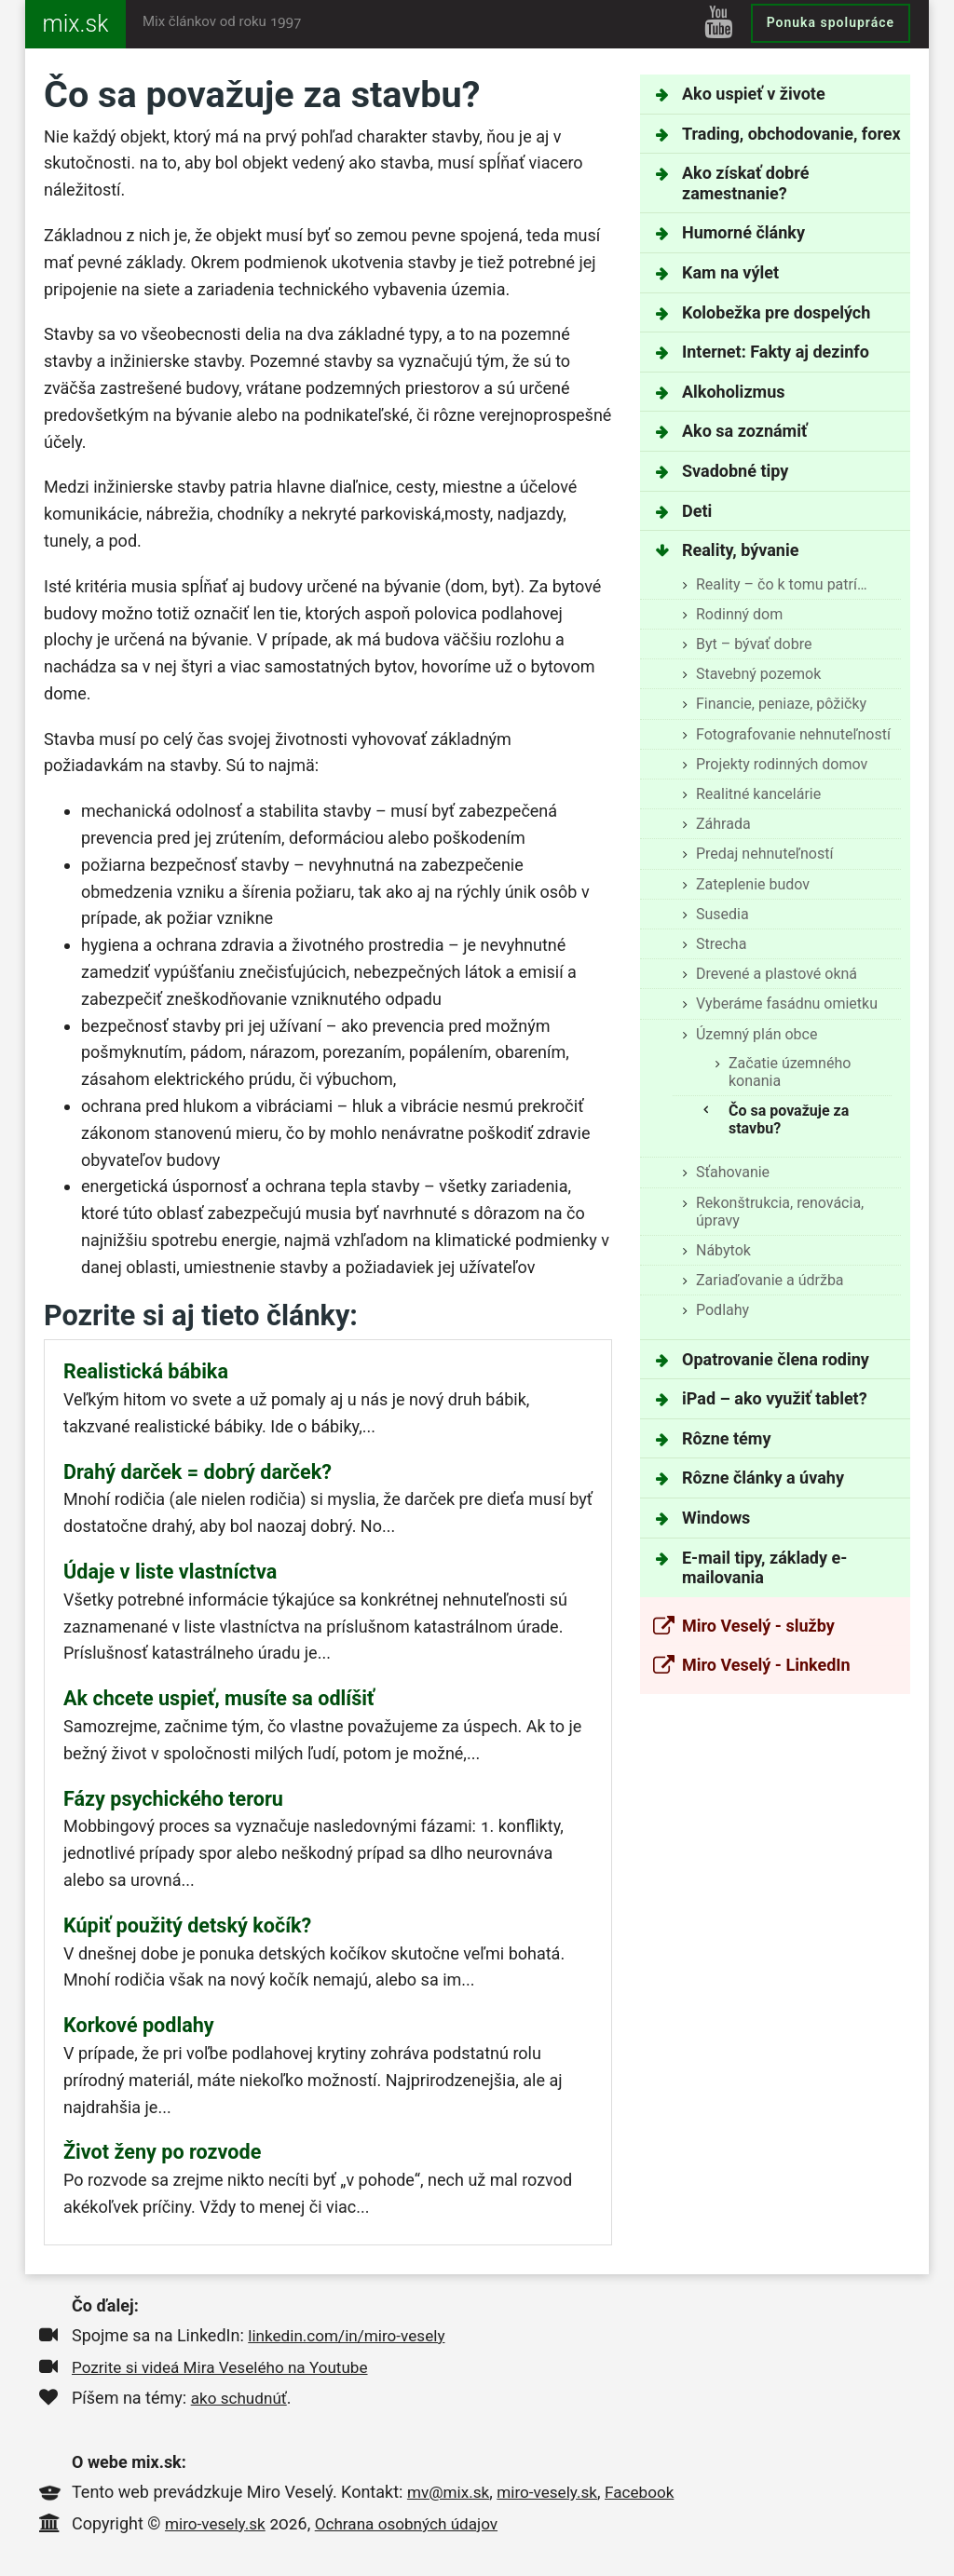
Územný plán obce (756, 1034)
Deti (697, 511)
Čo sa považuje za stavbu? (789, 1119)
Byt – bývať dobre (753, 644)
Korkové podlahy (138, 2025)
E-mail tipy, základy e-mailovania (764, 1568)
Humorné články (743, 232)
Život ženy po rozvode (162, 2151)
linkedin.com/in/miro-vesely (351, 2335)
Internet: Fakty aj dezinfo (775, 351)
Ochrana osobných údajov (416, 2523)
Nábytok (723, 1250)
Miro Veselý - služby (758, 1625)
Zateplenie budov (753, 884)
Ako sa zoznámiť (744, 431)
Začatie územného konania (790, 1072)
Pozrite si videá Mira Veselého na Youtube (227, 2367)
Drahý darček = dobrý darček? (197, 1472)
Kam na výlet (730, 272)
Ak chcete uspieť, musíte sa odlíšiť (219, 1698)
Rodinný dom (739, 614)
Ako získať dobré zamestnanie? (745, 183)
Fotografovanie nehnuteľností (793, 734)
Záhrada (723, 824)
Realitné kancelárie (758, 794)
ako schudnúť (241, 2397)
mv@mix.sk (450, 2491)
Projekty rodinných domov (781, 764)
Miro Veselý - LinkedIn (766, 1664)
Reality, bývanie (740, 550)
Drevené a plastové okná (776, 974)
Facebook (650, 2491)
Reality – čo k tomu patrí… (781, 584)
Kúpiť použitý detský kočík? (187, 1925)
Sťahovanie (733, 1172)
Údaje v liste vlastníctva (170, 1571)
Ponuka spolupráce (830, 22)
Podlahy (722, 1310)
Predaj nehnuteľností (764, 853)
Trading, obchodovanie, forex (791, 133)
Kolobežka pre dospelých (776, 312)
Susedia (722, 914)
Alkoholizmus (733, 391)
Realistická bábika (145, 1371)
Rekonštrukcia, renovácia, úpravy (780, 1211)
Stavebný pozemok (758, 674)
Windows (716, 1517)
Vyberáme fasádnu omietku (787, 1003)
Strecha (721, 944)
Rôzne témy (726, 1438)
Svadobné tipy (735, 471)
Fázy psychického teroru (173, 1798)
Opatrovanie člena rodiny (775, 1359)
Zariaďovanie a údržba (770, 1280)
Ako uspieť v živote (753, 93)
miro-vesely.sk (553, 2491)
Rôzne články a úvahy (763, 1477)
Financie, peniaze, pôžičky (781, 703)
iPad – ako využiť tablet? (774, 1398)
